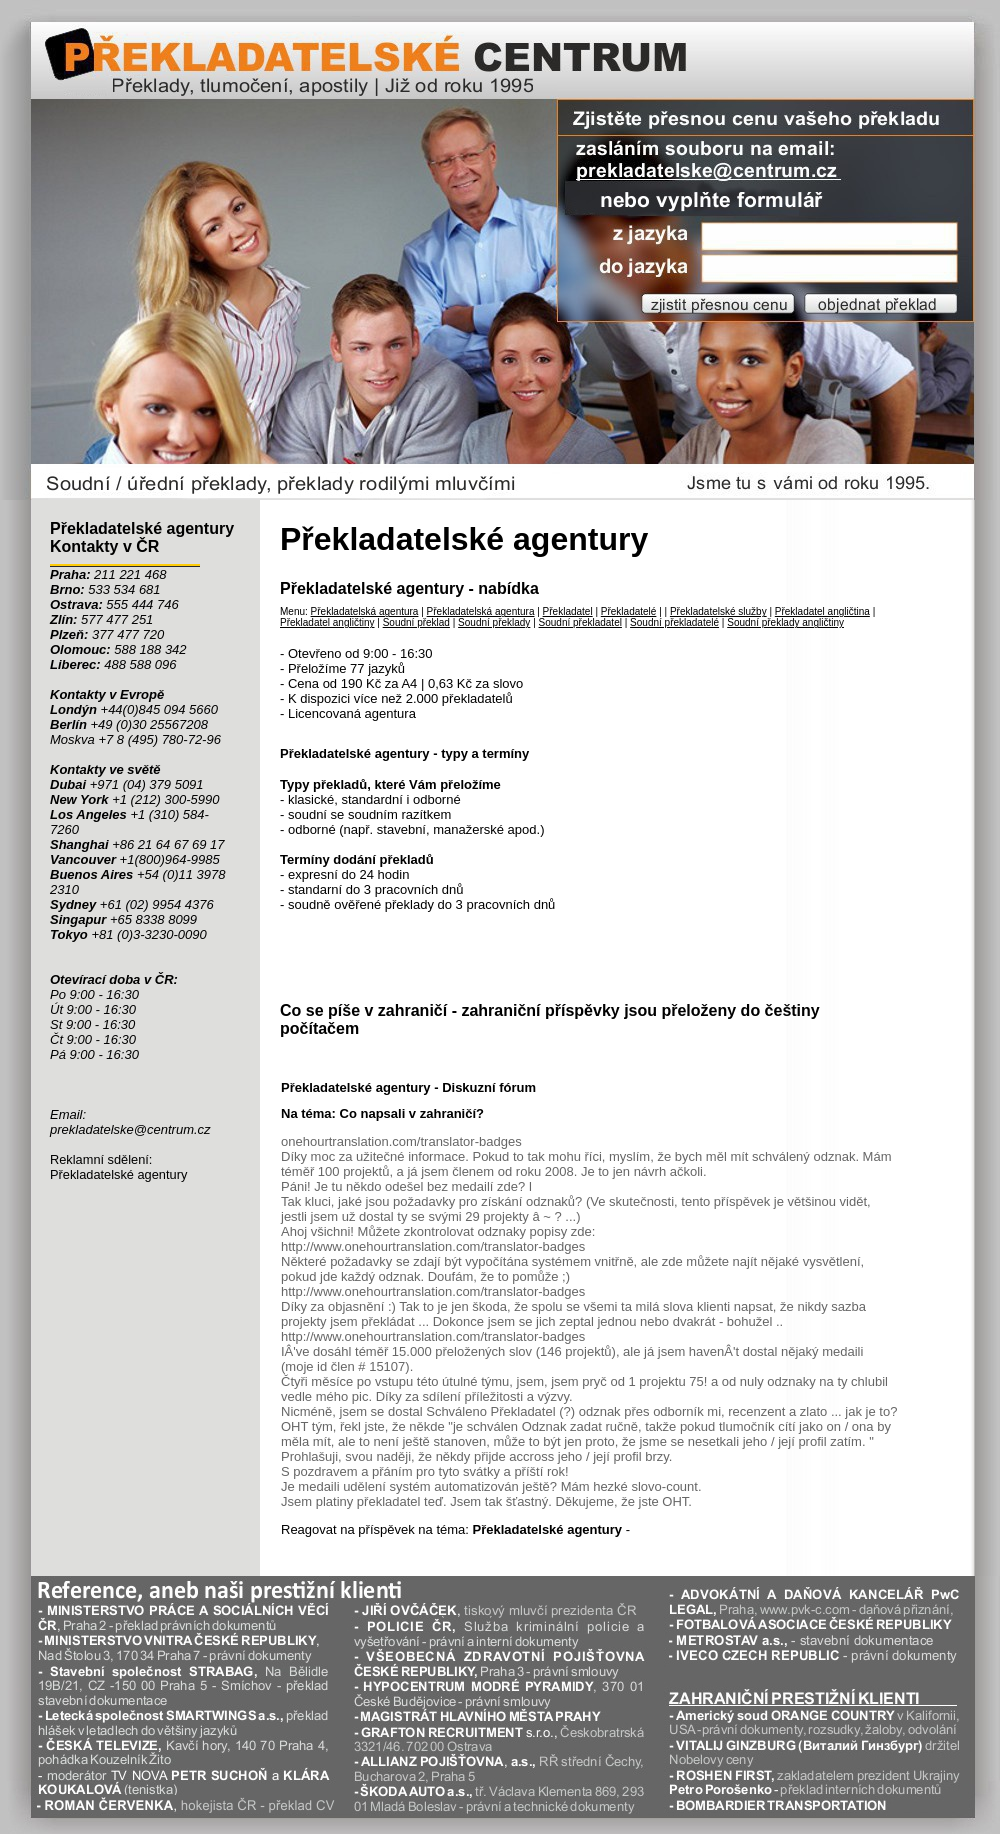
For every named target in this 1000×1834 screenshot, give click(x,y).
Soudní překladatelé (674, 622)
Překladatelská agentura (365, 611)
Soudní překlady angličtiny (785, 622)
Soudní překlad (416, 622)
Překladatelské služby (718, 611)
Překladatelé (629, 611)
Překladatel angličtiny (327, 622)
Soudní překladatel (580, 622)
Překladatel (568, 611)
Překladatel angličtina (822, 611)
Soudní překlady (494, 622)
